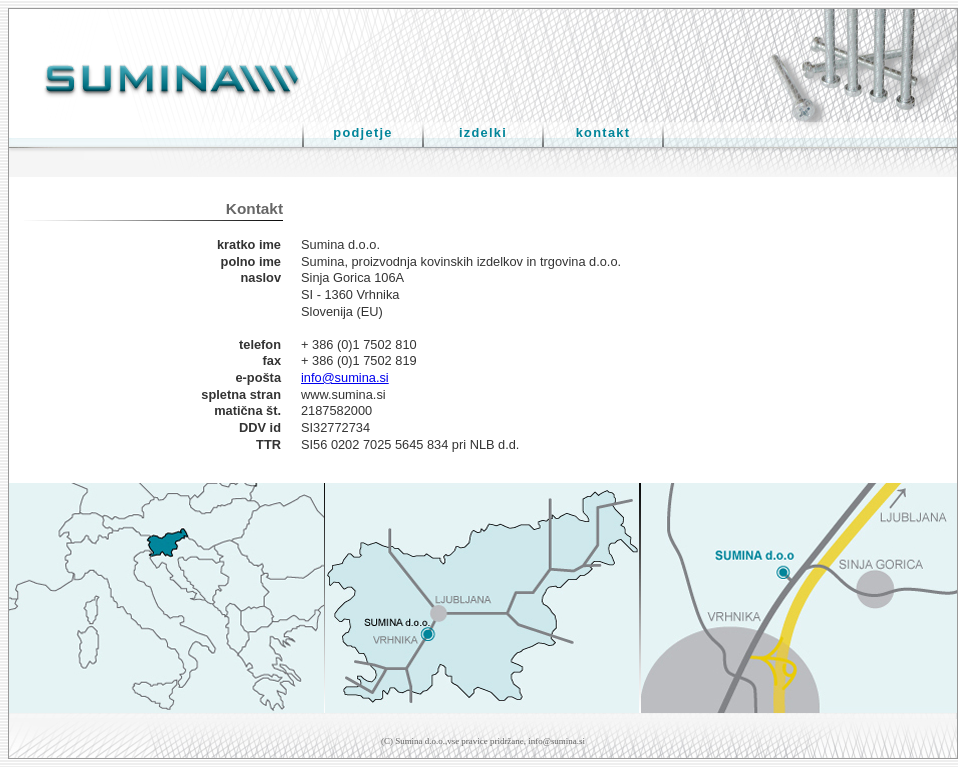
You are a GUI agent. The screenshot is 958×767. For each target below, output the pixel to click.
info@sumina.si (345, 377)
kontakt (603, 132)
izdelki (483, 132)
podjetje (362, 132)
